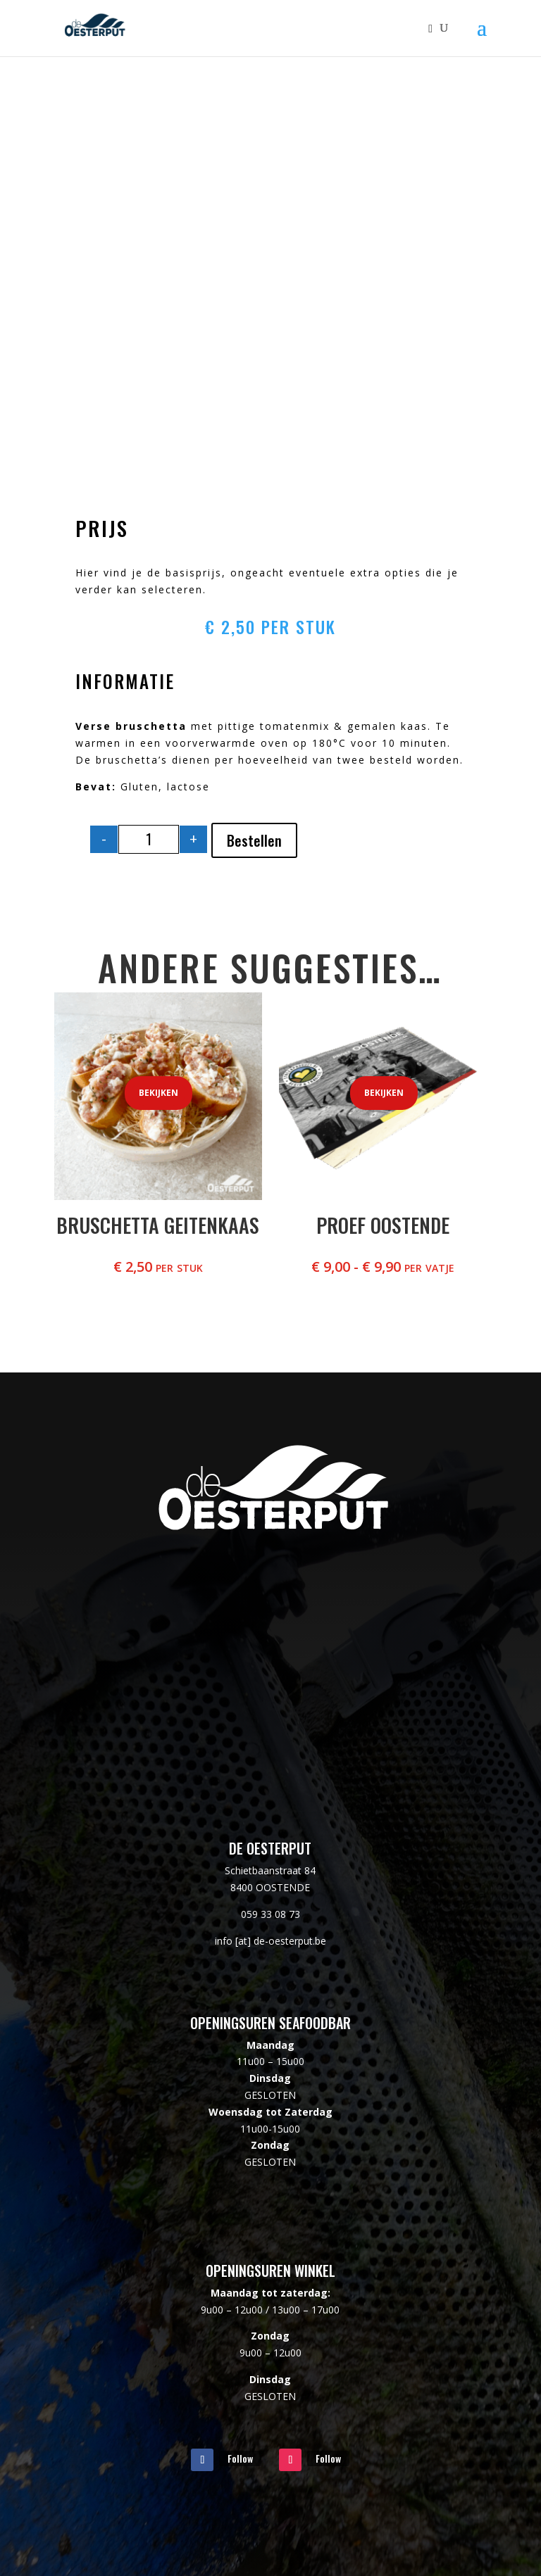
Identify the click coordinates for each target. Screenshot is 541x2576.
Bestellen (254, 840)
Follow (240, 2458)
